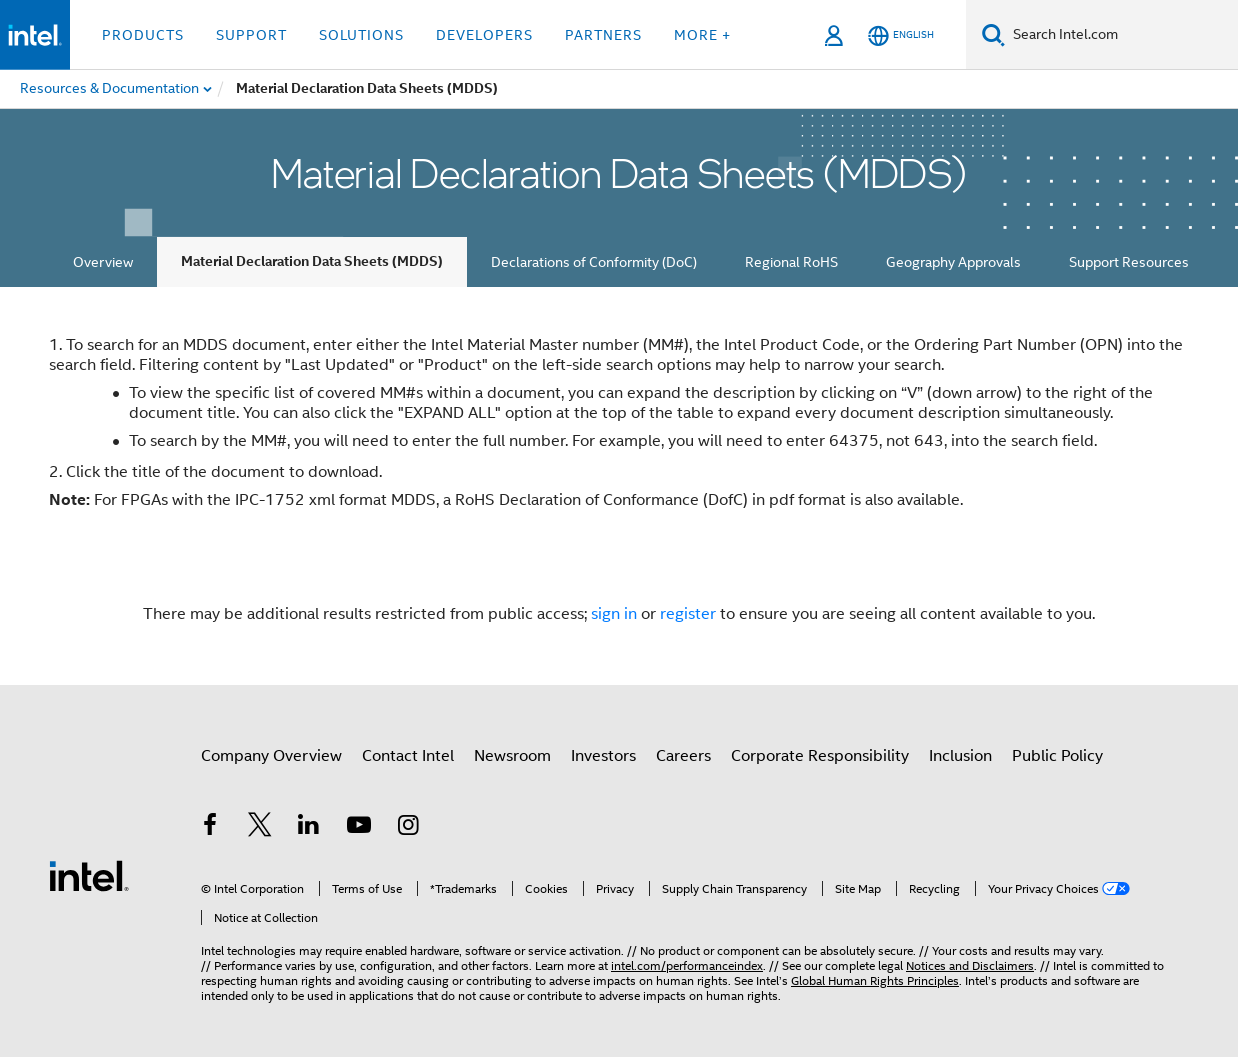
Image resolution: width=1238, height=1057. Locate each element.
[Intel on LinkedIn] (309, 828)
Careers (683, 756)
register (688, 614)
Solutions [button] (361, 35)
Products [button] (143, 35)
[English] (901, 35)
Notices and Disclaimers (970, 965)
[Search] (993, 34)
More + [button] (702, 35)
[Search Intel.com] (1121, 35)
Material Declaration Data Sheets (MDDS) (312, 261)
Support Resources (1129, 262)
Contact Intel (408, 756)
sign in (614, 614)
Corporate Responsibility (820, 756)
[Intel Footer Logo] (89, 875)
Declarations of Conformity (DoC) (594, 262)
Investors (603, 756)
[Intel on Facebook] (210, 828)
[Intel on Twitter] (260, 828)
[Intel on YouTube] (359, 828)
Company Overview (271, 756)
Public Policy (1057, 756)
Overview (103, 262)
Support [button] (251, 35)
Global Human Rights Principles (875, 980)
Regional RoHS (791, 262)
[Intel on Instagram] (408, 828)
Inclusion (960, 756)
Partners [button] (603, 35)
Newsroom (512, 756)
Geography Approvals (953, 262)
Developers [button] (484, 35)
